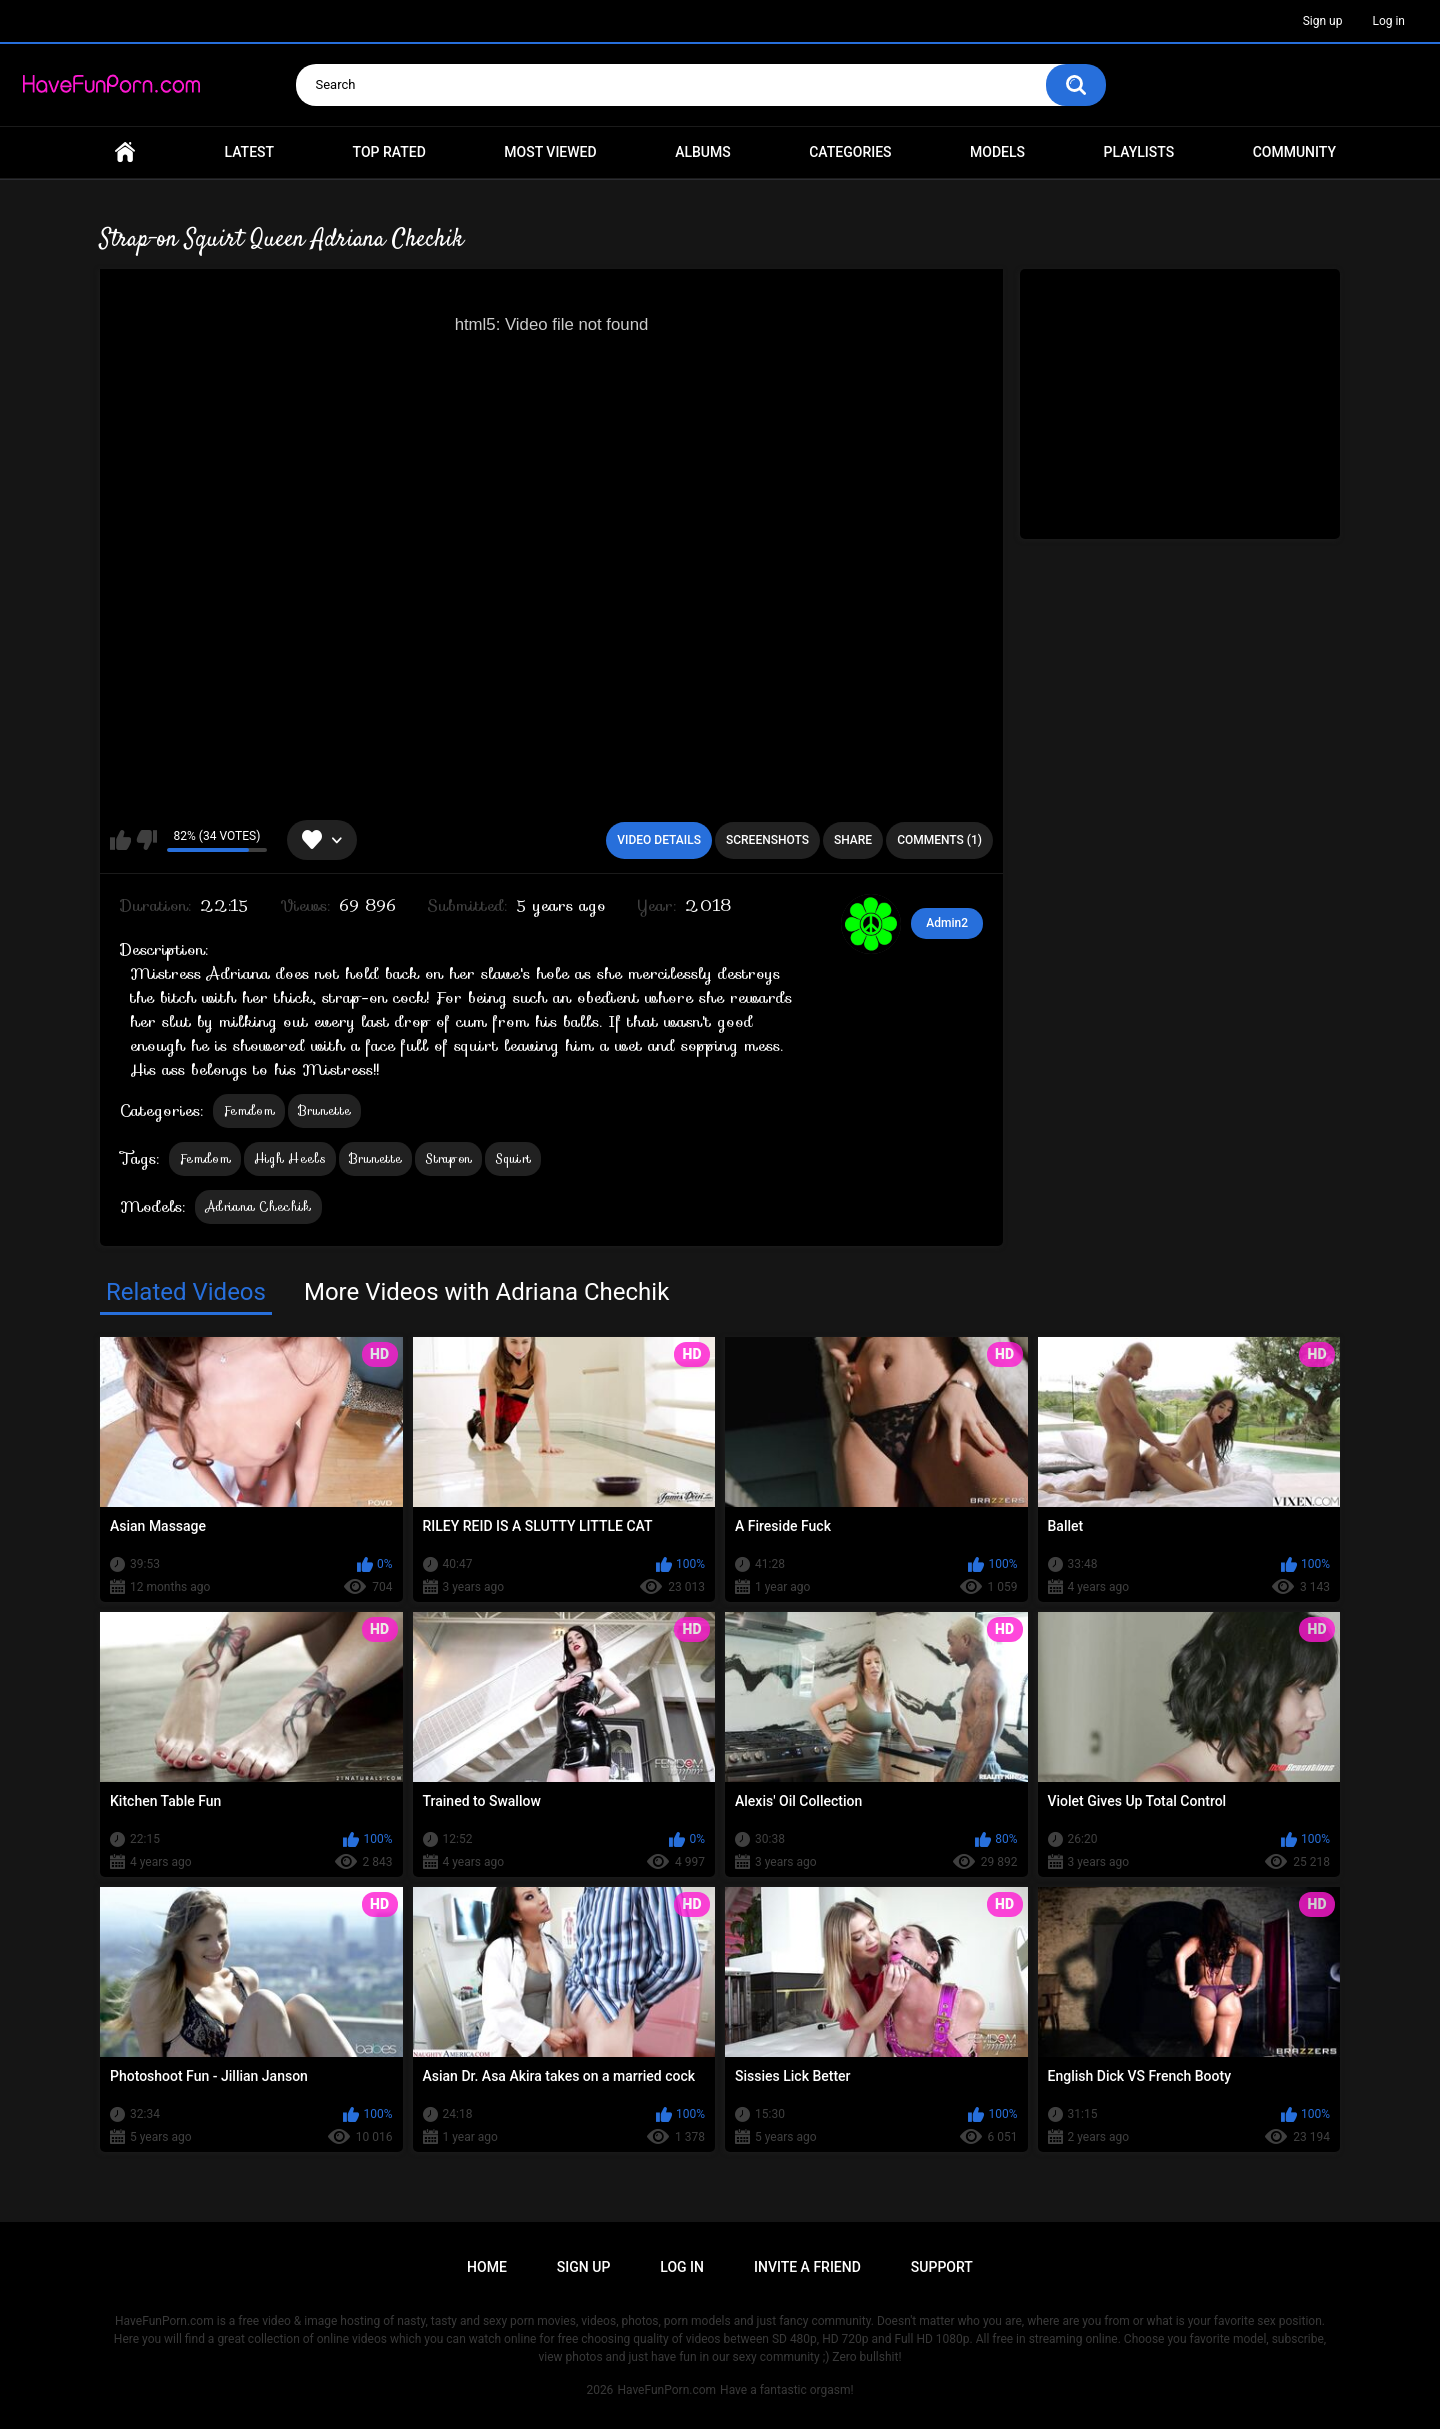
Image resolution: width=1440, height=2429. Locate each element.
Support (942, 2267)
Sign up (1323, 21)
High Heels (290, 1158)
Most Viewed (550, 152)
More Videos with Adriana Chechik (486, 1292)
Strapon (448, 1158)
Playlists (1139, 152)
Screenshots (767, 840)
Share (853, 840)
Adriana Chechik (258, 1206)
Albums (703, 152)
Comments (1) (939, 840)
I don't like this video (146, 840)
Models (997, 152)
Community (1294, 152)
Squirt (513, 1158)
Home (125, 152)
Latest (250, 152)
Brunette (324, 1110)
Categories (850, 152)
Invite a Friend (807, 2267)
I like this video (120, 840)
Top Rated (389, 152)
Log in (1388, 21)
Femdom (249, 1110)
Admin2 (947, 923)
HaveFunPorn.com (666, 2390)
